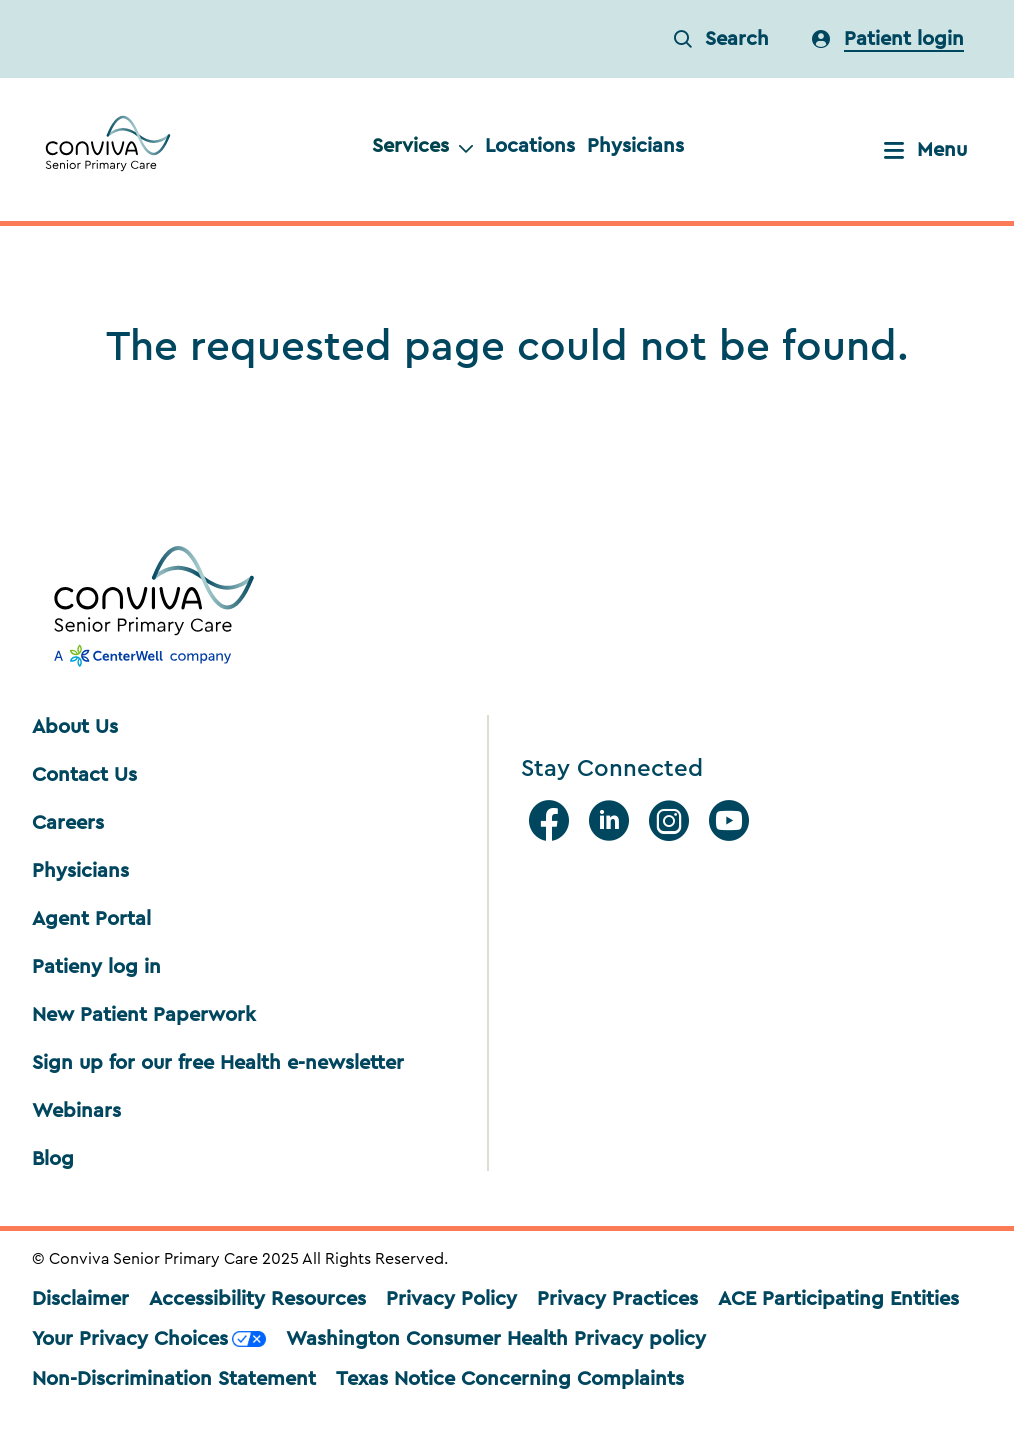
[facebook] (553, 821)
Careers (68, 823)
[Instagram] (673, 821)
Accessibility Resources (257, 1299)
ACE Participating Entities (838, 1299)
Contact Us (84, 775)
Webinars (76, 1111)
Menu (925, 150)
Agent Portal (91, 919)
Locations (530, 146)
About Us (75, 727)
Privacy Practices (617, 1299)
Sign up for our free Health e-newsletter (218, 1063)
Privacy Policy (451, 1299)
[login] (888, 39)
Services (422, 146)
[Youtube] (733, 821)
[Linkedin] (613, 821)
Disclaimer (80, 1299)
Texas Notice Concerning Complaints (510, 1379)
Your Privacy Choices (149, 1339)
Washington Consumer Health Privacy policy (496, 1339)
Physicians (635, 146)
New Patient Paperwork (144, 1015)
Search (721, 39)
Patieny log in (96, 967)
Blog (53, 1159)
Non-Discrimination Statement (174, 1379)
